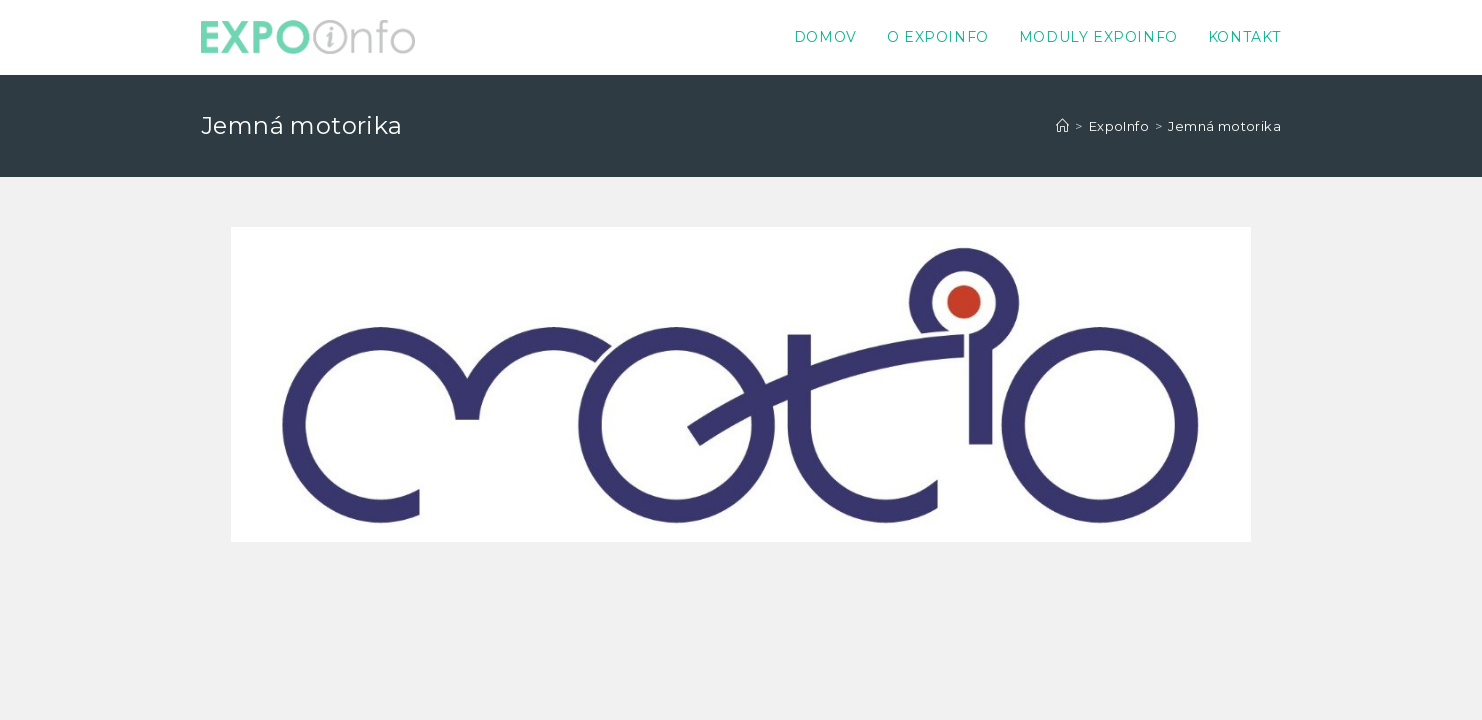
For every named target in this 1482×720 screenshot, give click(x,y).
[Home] (1062, 126)
